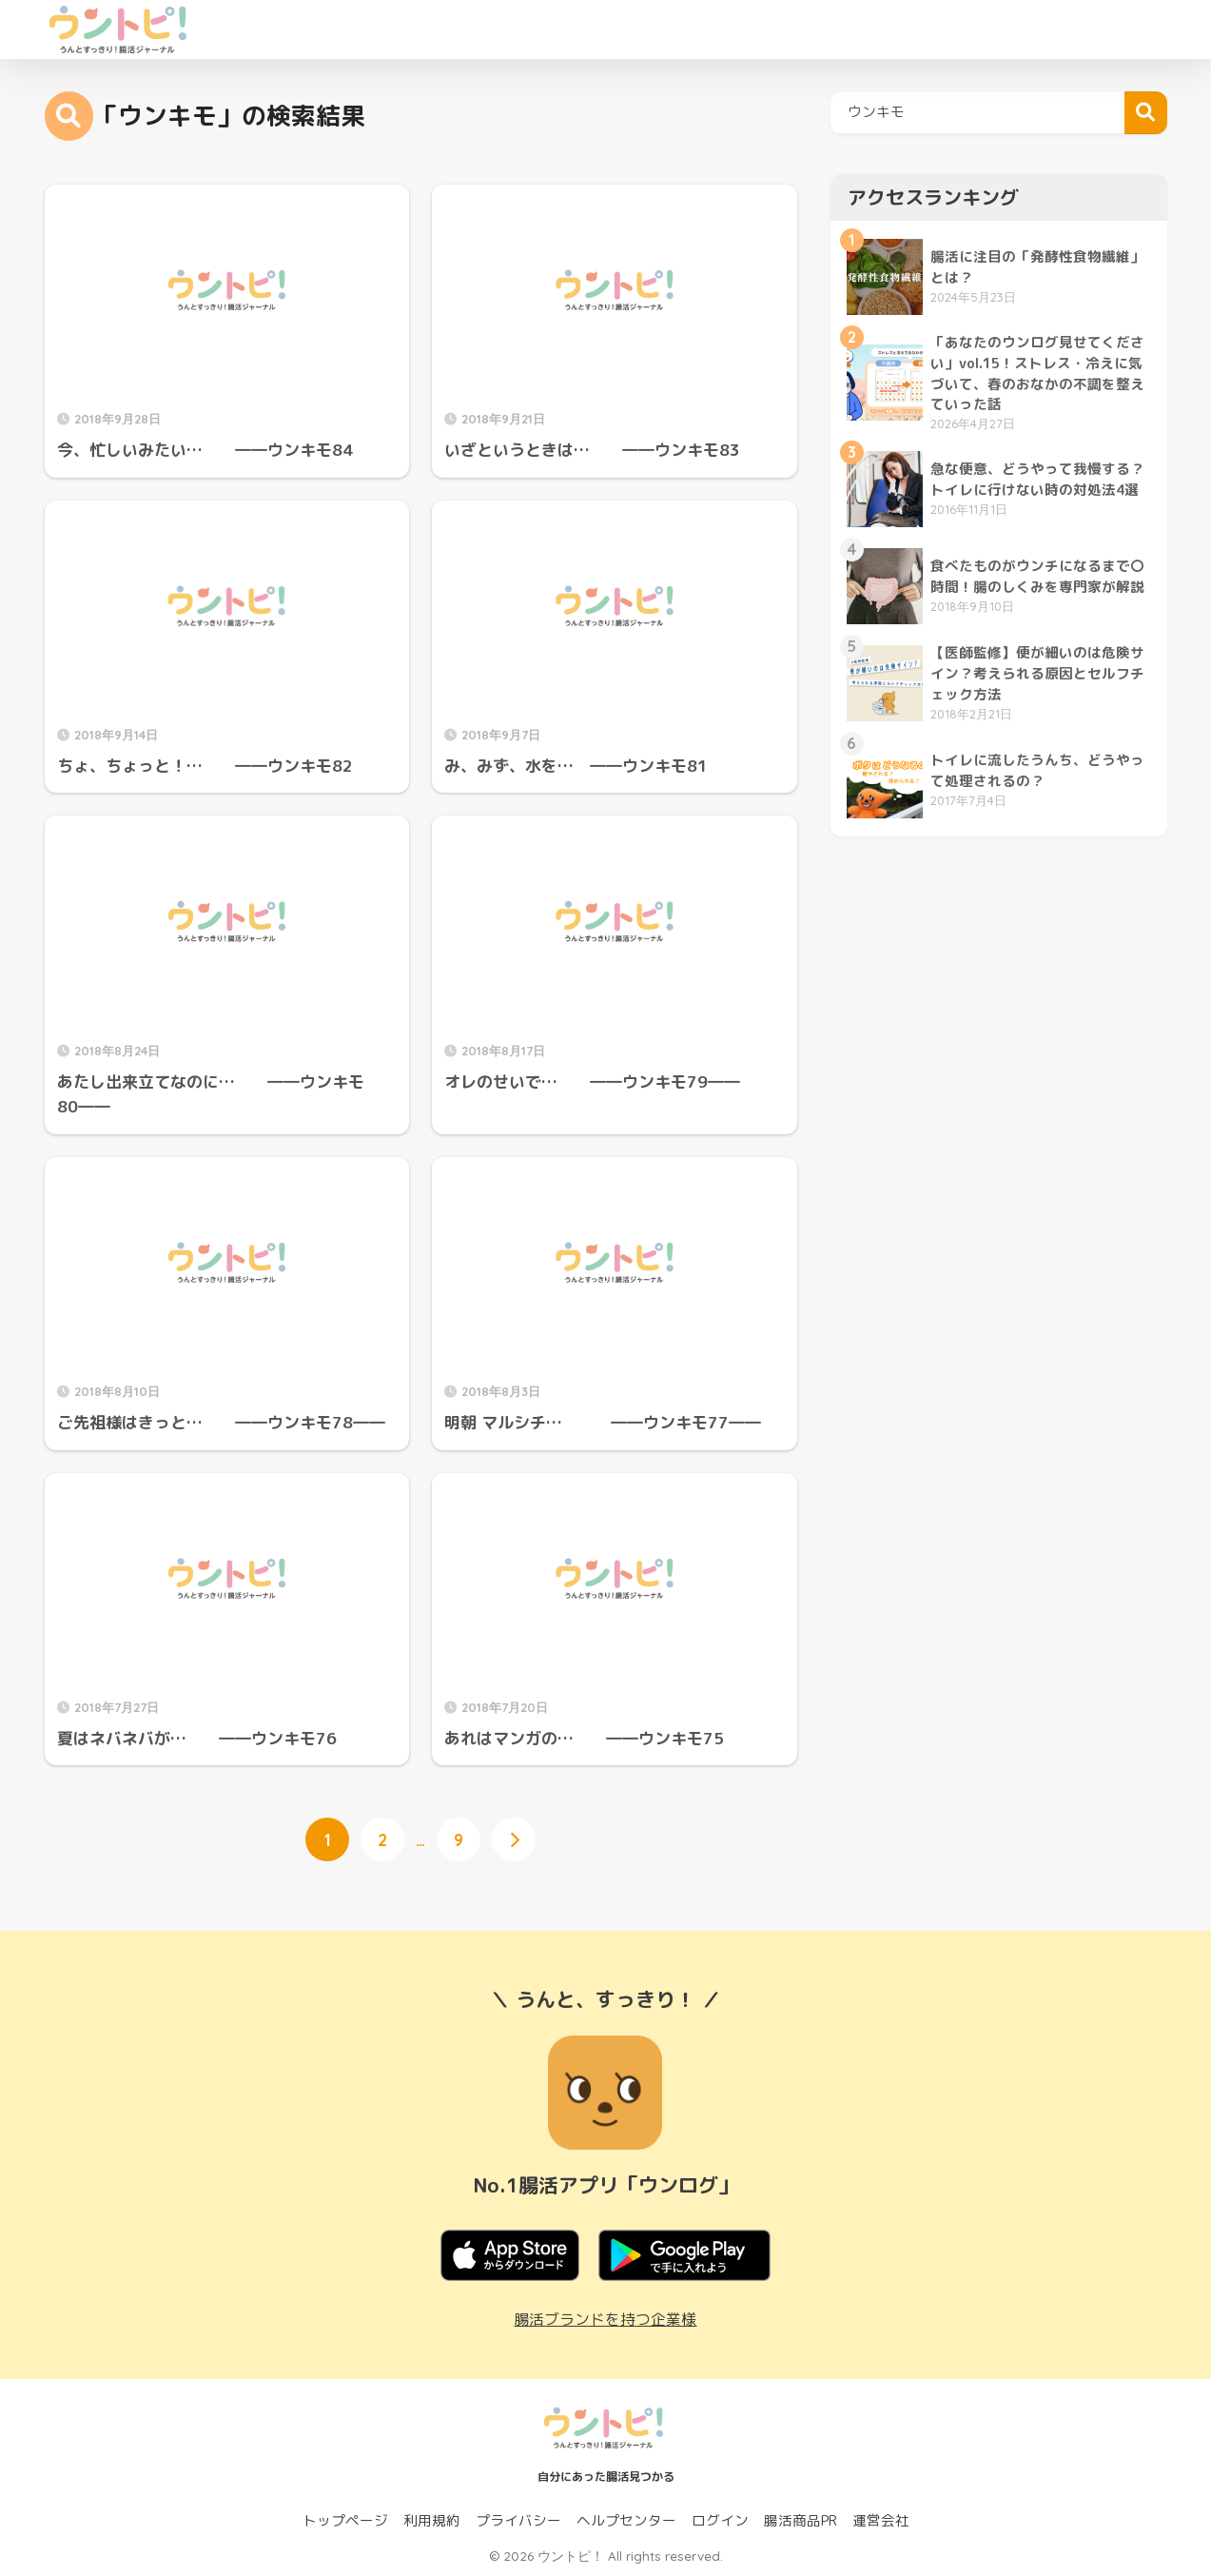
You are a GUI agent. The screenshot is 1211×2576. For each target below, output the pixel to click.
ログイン (720, 2520)
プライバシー (518, 2520)
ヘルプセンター (626, 2520)
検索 (1145, 112)
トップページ (345, 2520)
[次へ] (514, 1839)
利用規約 (431, 2520)
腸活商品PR (800, 2520)
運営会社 (880, 2520)
